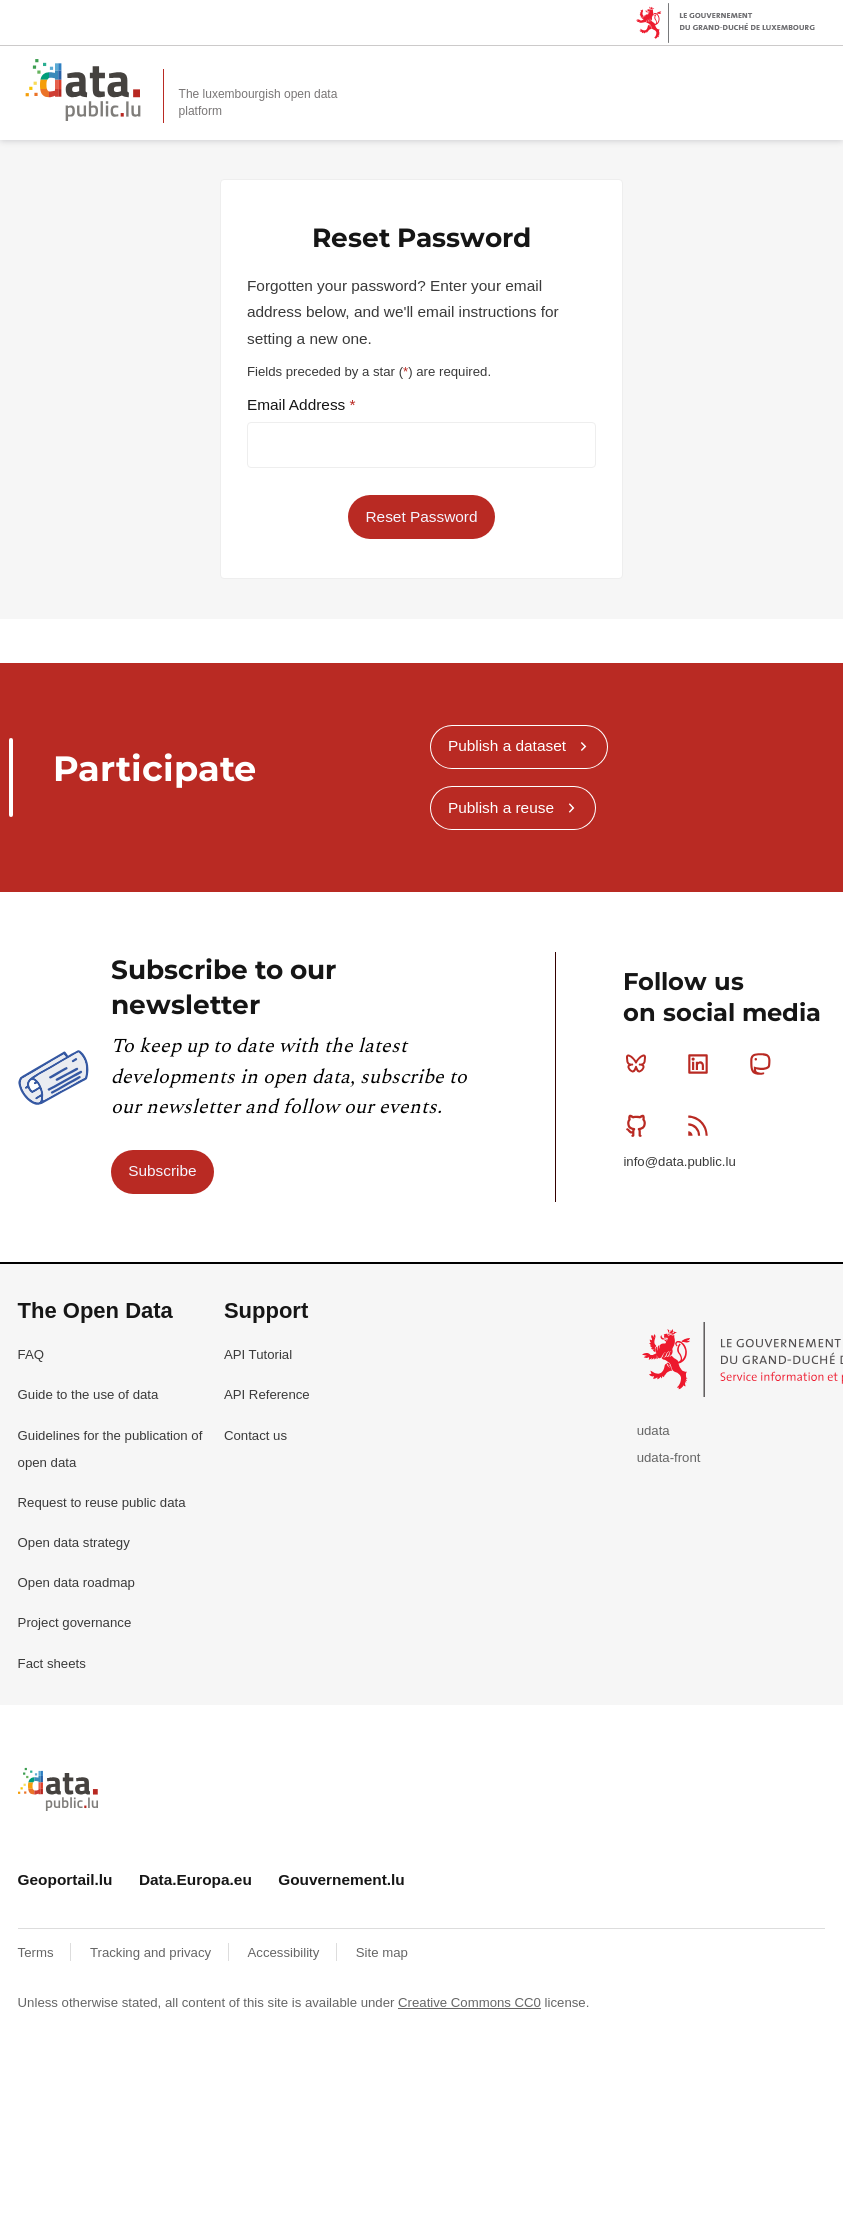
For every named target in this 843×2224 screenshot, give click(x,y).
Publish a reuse (501, 807)
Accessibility (285, 1952)
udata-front (669, 1457)
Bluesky (640, 1064)
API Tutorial (258, 1354)
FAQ (31, 1354)
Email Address (298, 404)
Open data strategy (74, 1542)
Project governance (75, 1622)
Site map (382, 1952)
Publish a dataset (507, 745)
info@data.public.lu (679, 1161)
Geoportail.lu (65, 1879)
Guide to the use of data (88, 1394)
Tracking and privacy (152, 1952)
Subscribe (162, 1170)
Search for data (773, 72)
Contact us (255, 1435)
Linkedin (702, 1064)
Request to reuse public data (102, 1502)
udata (653, 1430)
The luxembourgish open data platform (258, 102)
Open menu (817, 72)
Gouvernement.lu (341, 1879)
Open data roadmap (76, 1582)
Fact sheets (52, 1663)
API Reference (267, 1394)
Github (640, 1125)
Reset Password (421, 516)
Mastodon (764, 1064)
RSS (702, 1125)
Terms (38, 1952)
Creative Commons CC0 (469, 2002)
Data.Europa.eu (195, 1879)
